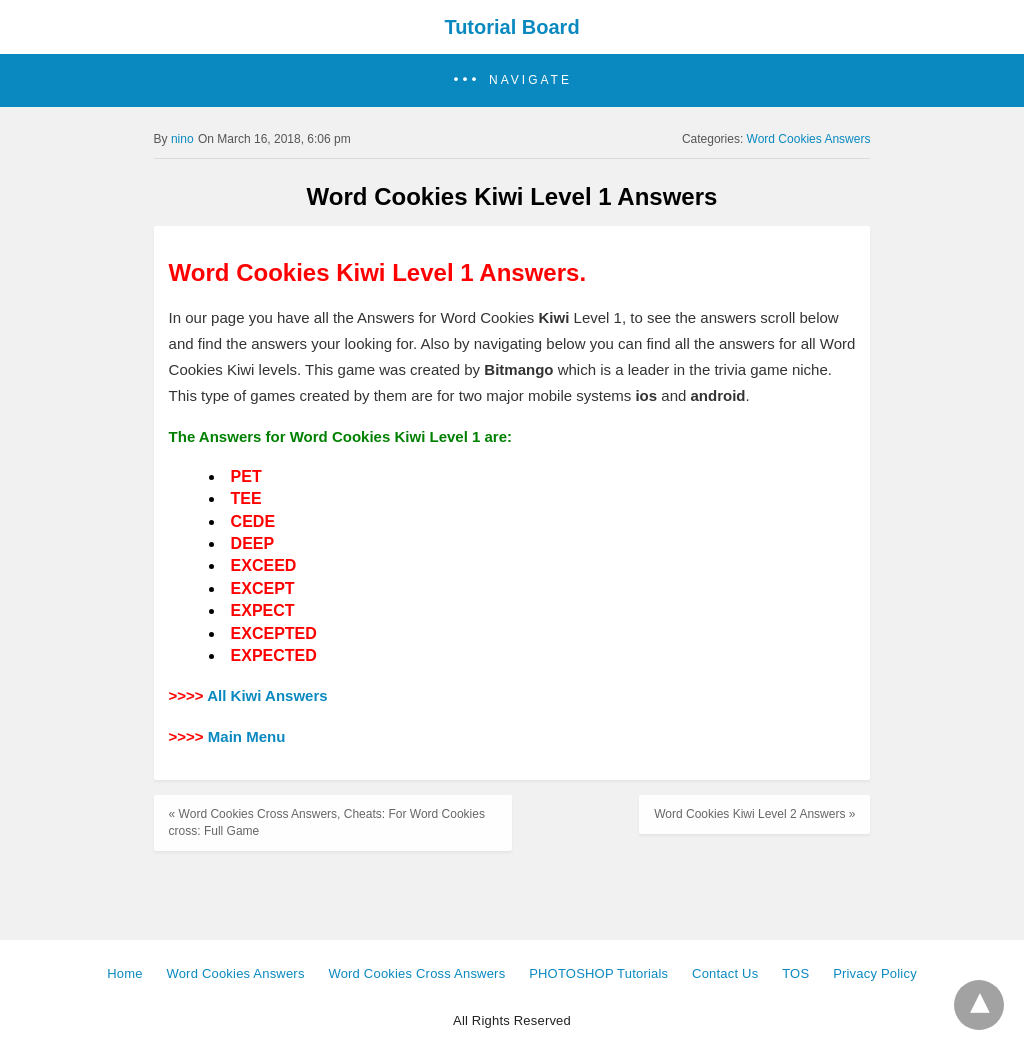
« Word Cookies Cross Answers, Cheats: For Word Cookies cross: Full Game (327, 822)
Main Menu (247, 736)
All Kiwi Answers (267, 695)
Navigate (530, 80)
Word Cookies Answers (809, 139)
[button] (512, 80)
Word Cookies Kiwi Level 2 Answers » (754, 814)
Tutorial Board (511, 27)
